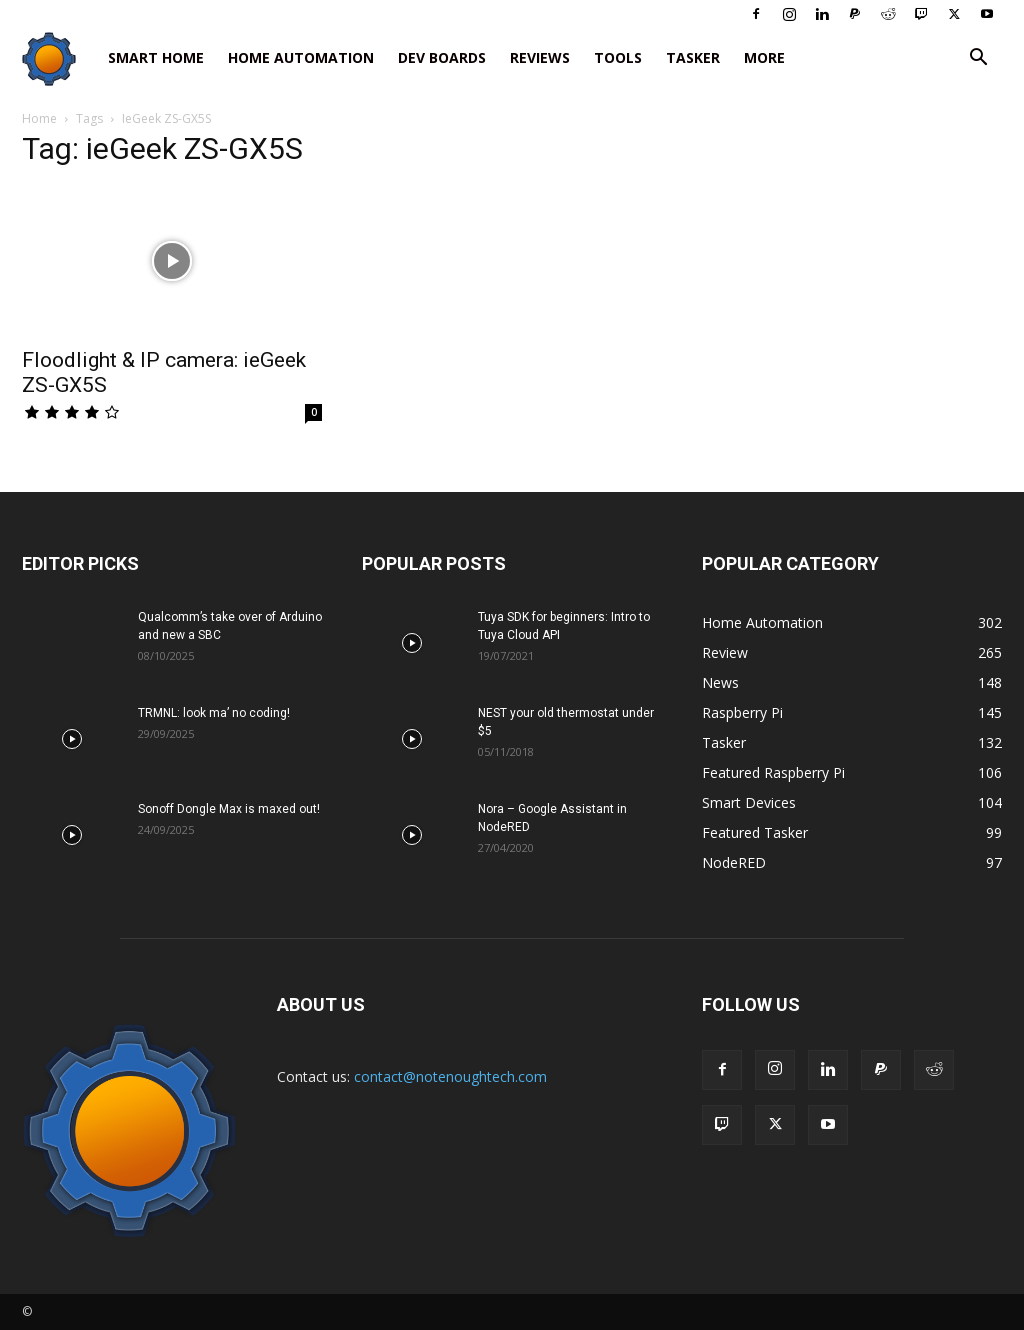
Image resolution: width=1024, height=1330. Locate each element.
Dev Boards (442, 57)
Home (39, 118)
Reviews (540, 57)
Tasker (693, 57)
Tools (618, 57)
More (764, 57)
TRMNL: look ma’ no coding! (214, 713)
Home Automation (301, 57)
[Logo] (59, 58)
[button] (978, 59)
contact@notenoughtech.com (450, 1076)
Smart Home (156, 57)
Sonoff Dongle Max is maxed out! (229, 809)
